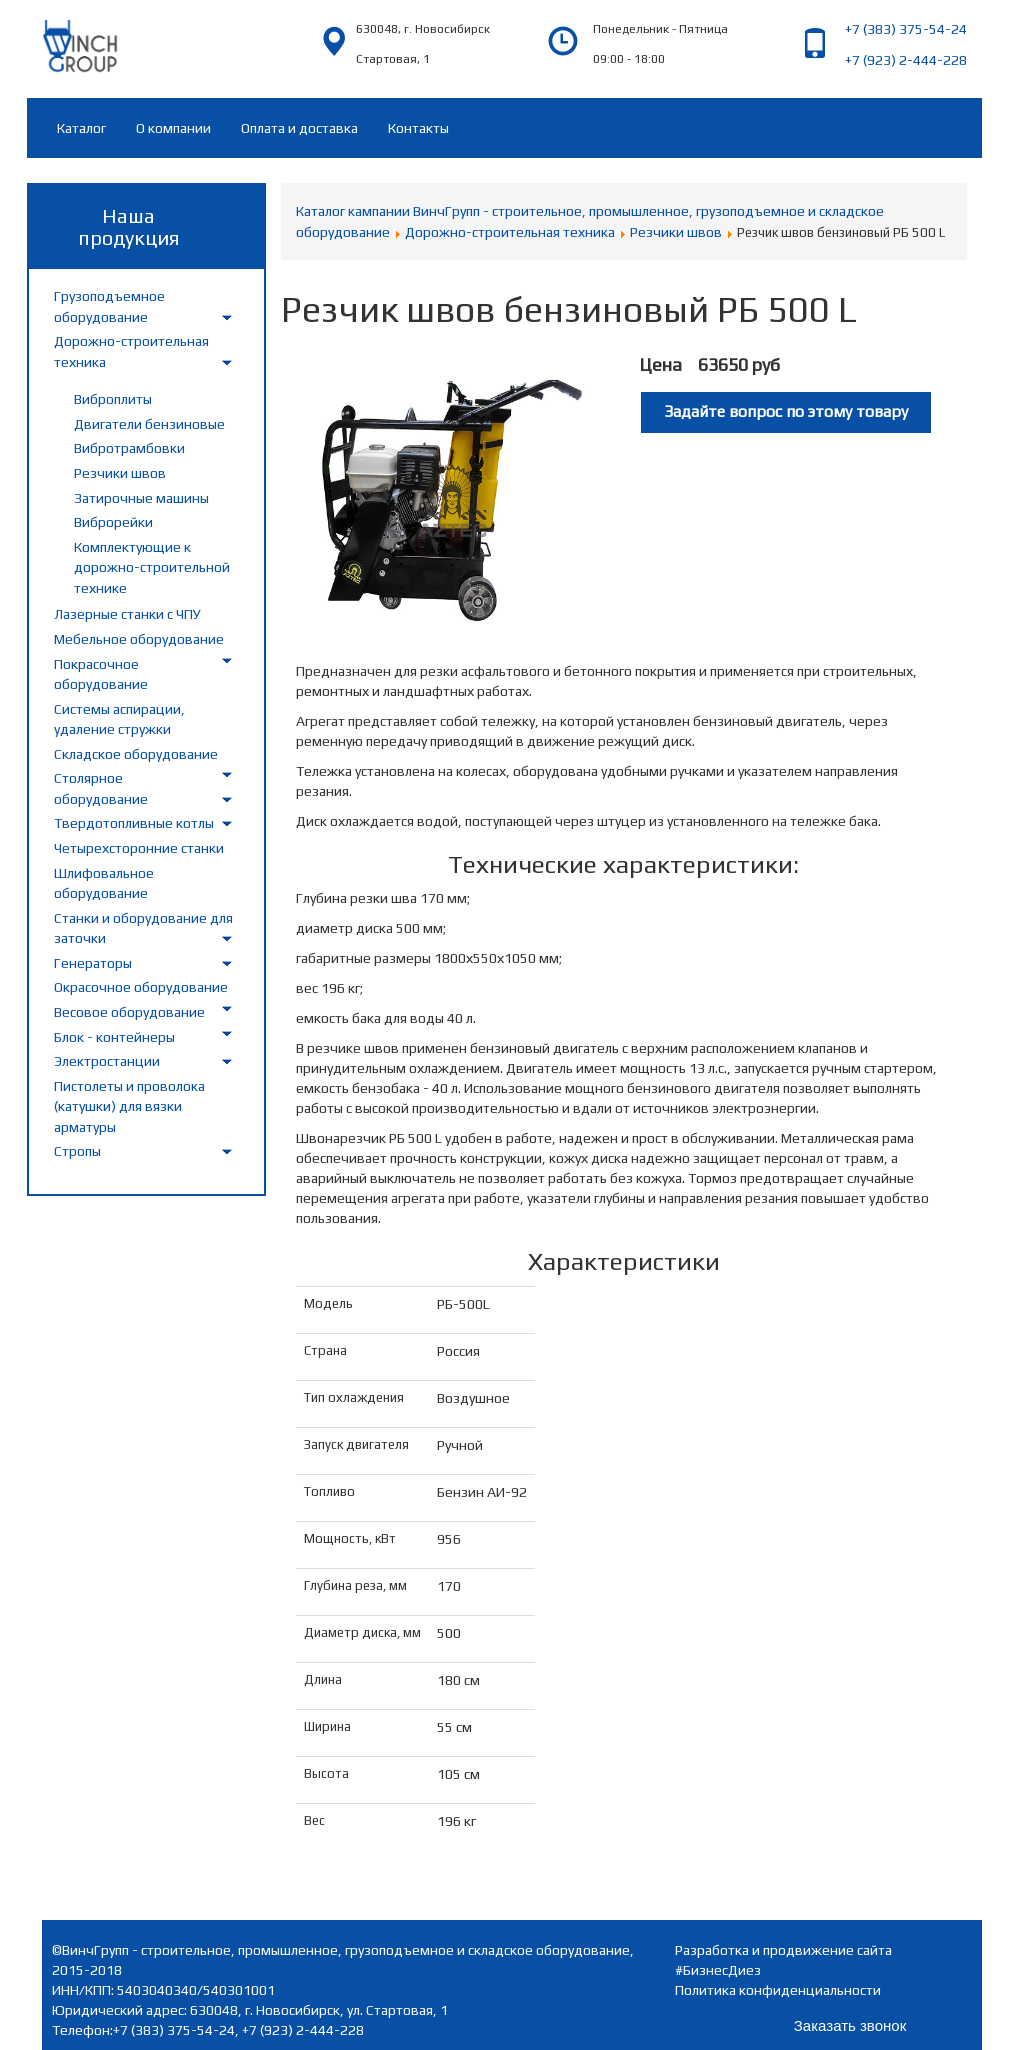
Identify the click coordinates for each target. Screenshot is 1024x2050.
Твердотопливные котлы (134, 823)
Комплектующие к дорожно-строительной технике (152, 567)
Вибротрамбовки (129, 448)
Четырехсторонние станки (139, 848)
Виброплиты (113, 399)
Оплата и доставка (299, 128)
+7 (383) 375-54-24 (906, 29)
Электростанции (107, 1061)
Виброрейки (113, 522)
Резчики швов (120, 473)
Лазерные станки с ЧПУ (127, 614)
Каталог (81, 128)
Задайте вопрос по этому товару (786, 411)
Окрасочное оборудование (141, 987)
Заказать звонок (850, 2025)
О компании (173, 128)
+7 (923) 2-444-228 (906, 60)
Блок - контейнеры (114, 1037)
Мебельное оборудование (139, 639)
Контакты (418, 128)
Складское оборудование (136, 754)
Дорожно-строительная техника (510, 232)
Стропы (77, 1151)
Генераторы (93, 963)
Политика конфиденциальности (778, 1990)
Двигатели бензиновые (149, 424)
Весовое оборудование (129, 1012)
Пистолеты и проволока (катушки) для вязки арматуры (129, 1106)
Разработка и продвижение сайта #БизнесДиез (783, 1960)
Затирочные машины (141, 498)
